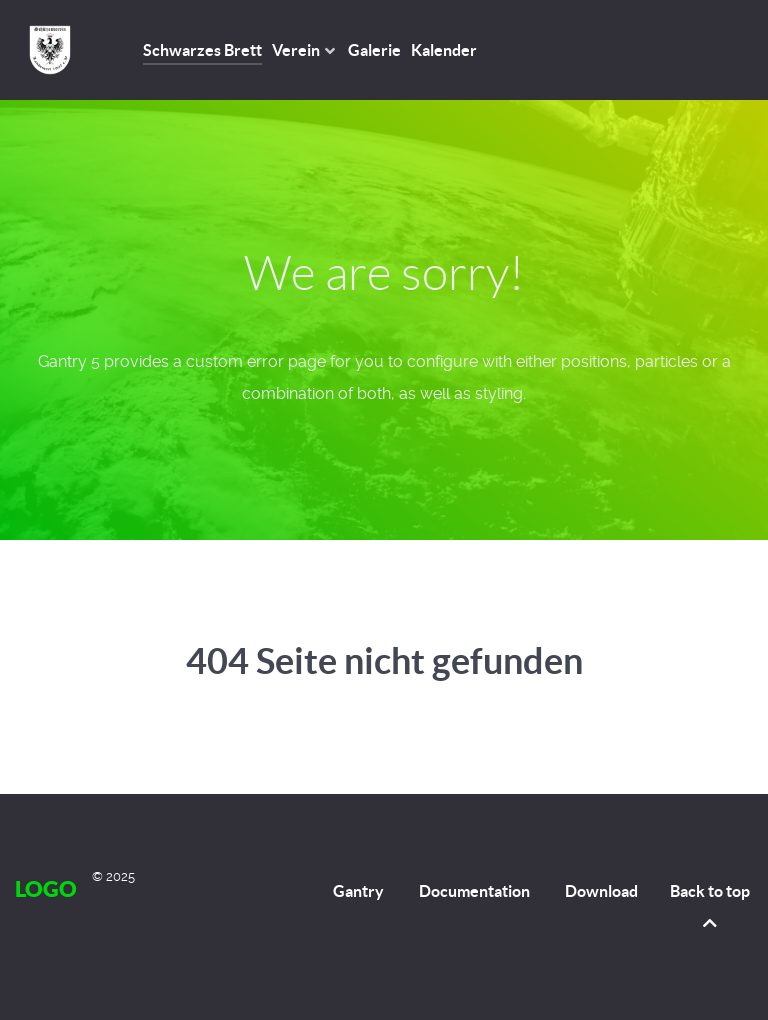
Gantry (358, 891)
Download (601, 891)
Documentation (474, 891)
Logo (46, 888)
